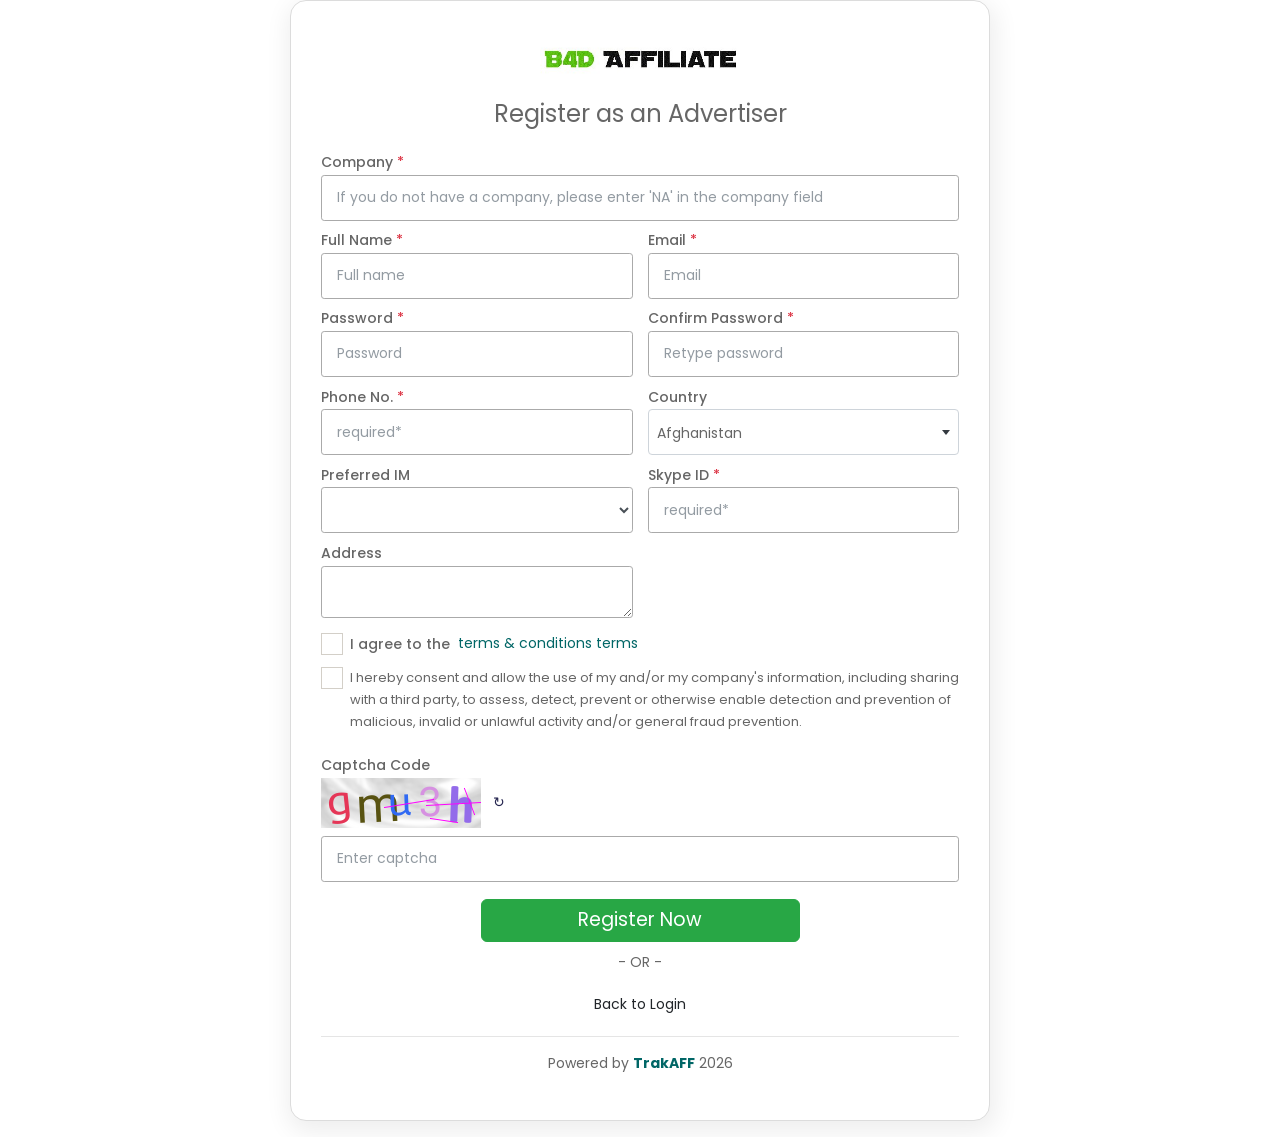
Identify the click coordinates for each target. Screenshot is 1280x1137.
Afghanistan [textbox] (699, 433)
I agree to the (400, 644)
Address (351, 553)
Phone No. (362, 397)
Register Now (640, 919)
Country (677, 397)
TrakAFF (664, 1063)
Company (362, 162)
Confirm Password (721, 318)
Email (672, 240)
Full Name (362, 240)
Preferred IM (365, 475)
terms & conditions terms (548, 643)
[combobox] (804, 432)
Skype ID (684, 475)
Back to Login (640, 1004)
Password (362, 318)
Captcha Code (375, 765)
